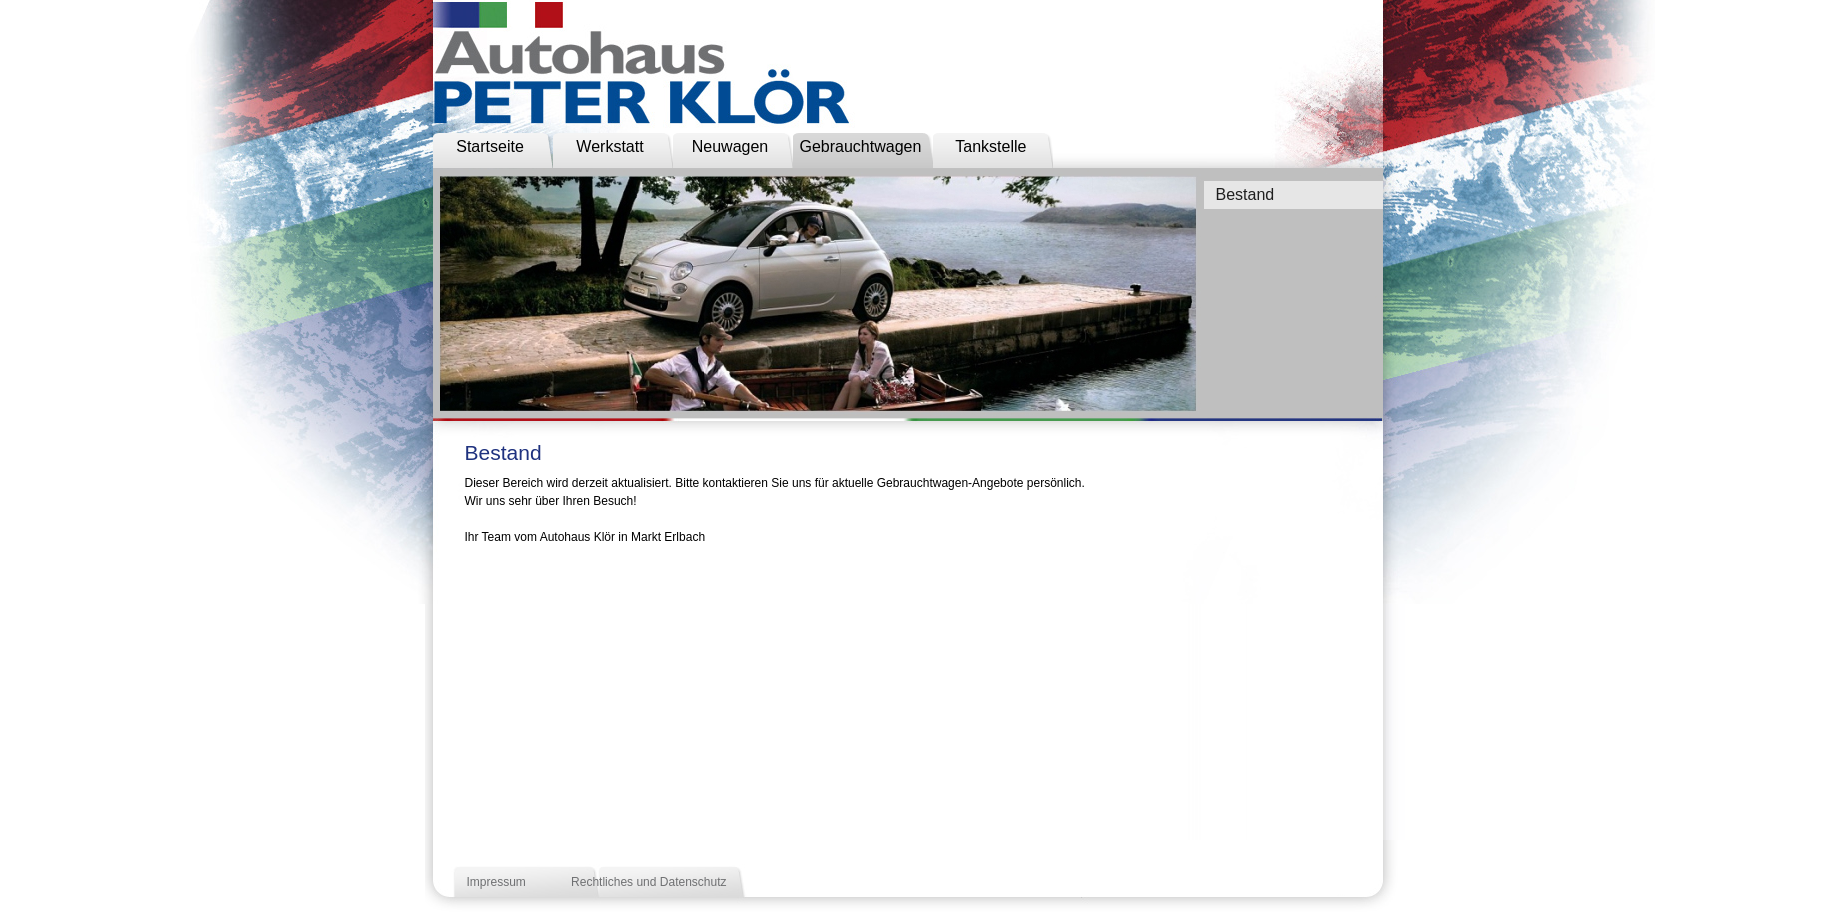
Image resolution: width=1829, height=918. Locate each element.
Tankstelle (990, 146)
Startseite (490, 146)
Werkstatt (609, 146)
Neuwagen (730, 146)
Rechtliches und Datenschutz (648, 882)
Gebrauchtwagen (861, 146)
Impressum (496, 882)
